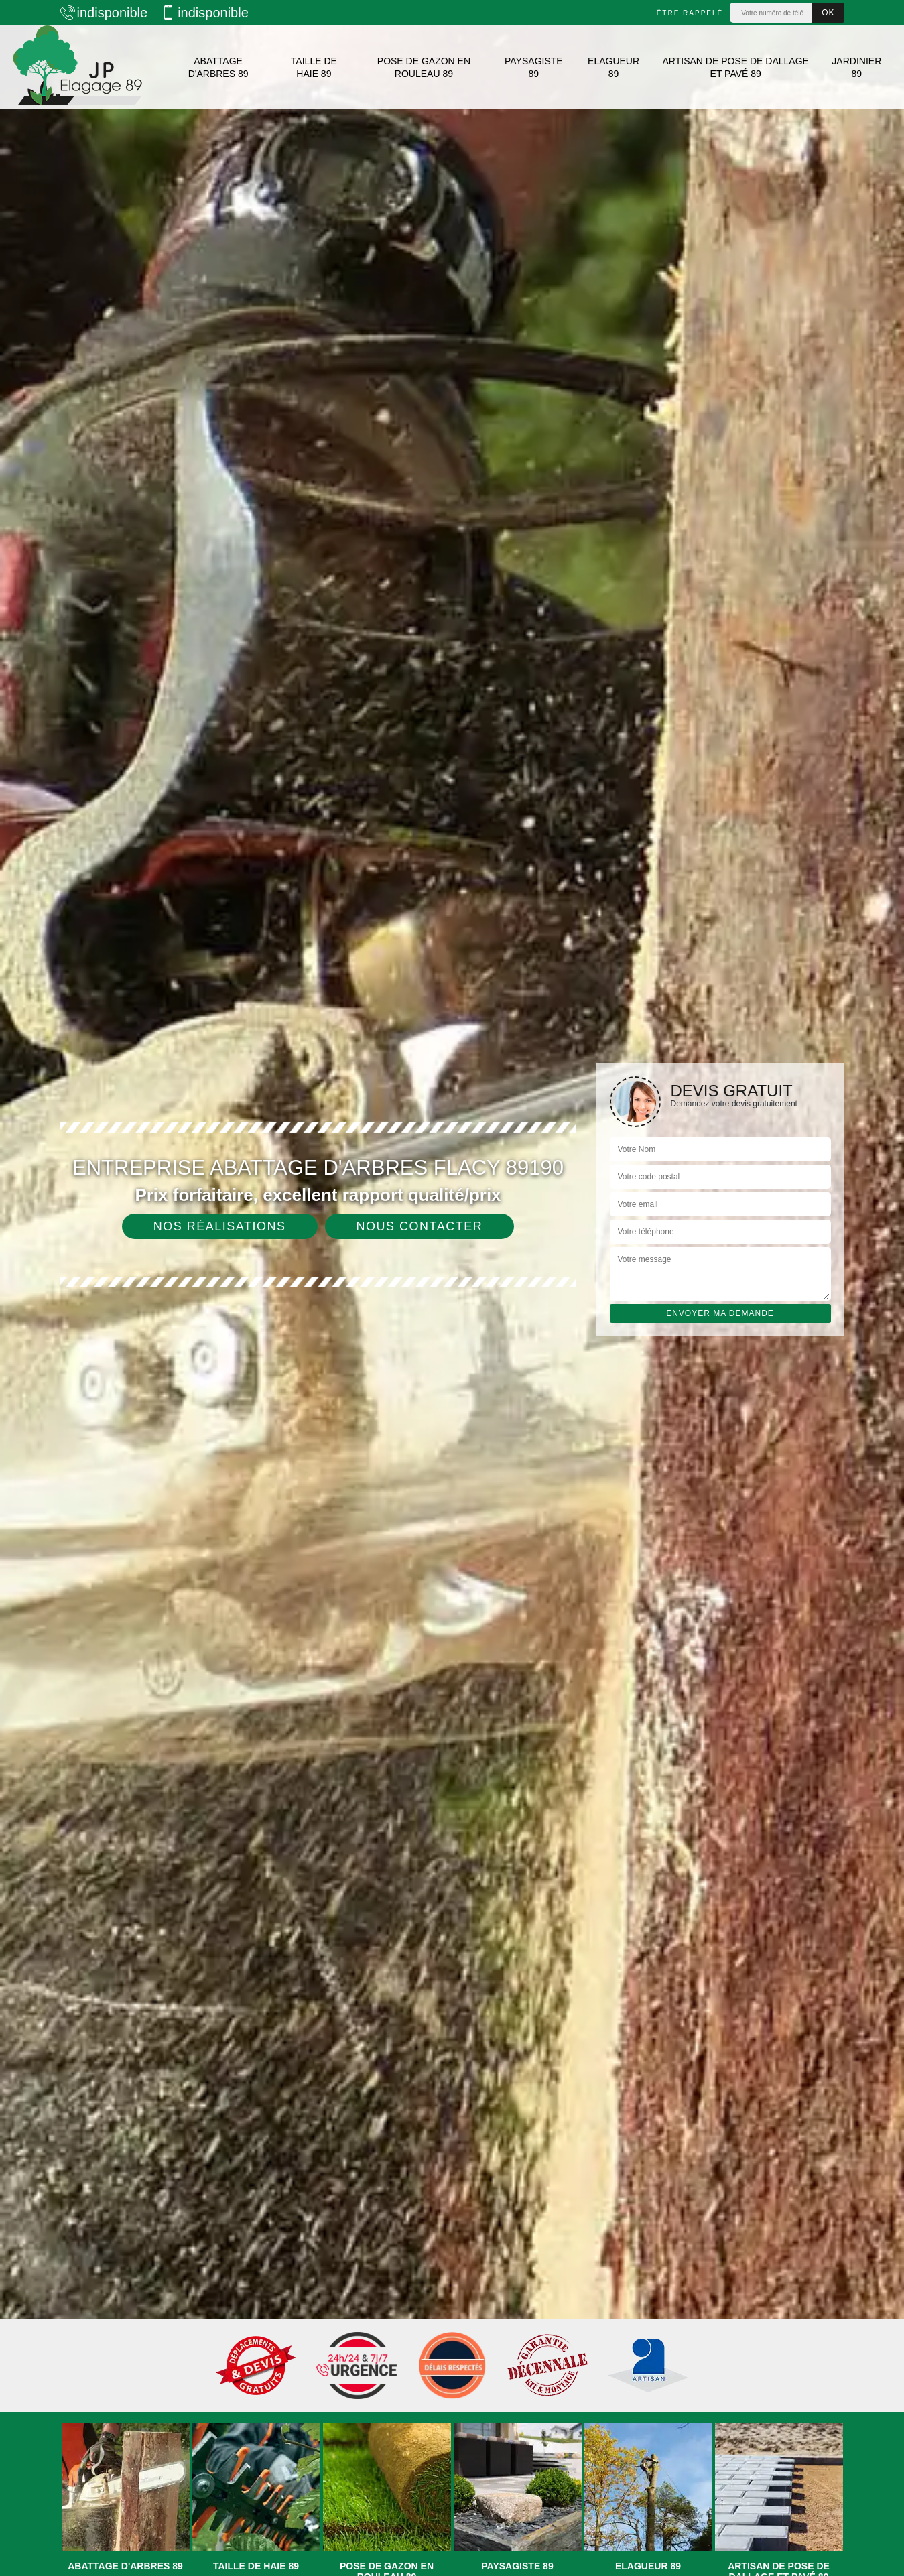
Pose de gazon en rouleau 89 (423, 67)
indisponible (104, 12)
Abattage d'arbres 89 (218, 67)
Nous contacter (420, 1226)
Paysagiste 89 (534, 67)
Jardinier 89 (856, 67)
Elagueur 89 (613, 67)
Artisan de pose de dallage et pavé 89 (736, 67)
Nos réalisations (219, 1226)
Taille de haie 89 (314, 67)
